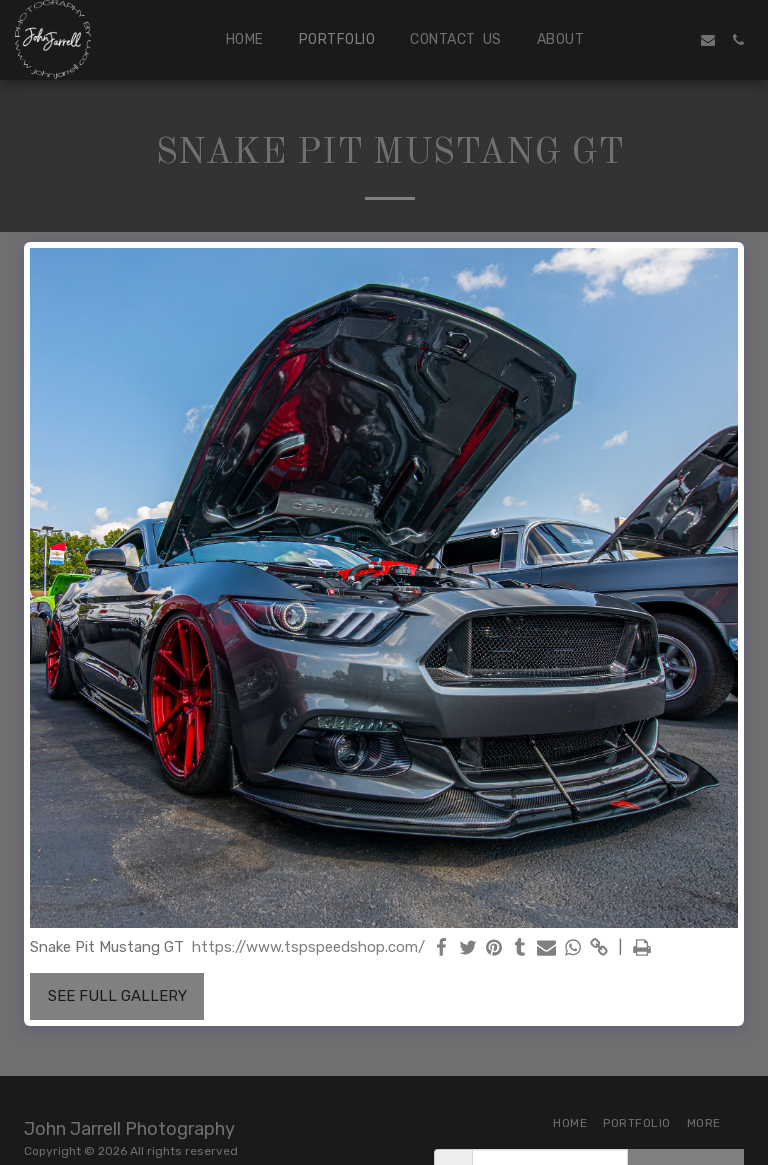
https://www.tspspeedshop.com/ (308, 947)
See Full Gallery (117, 996)
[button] (648, 40)
